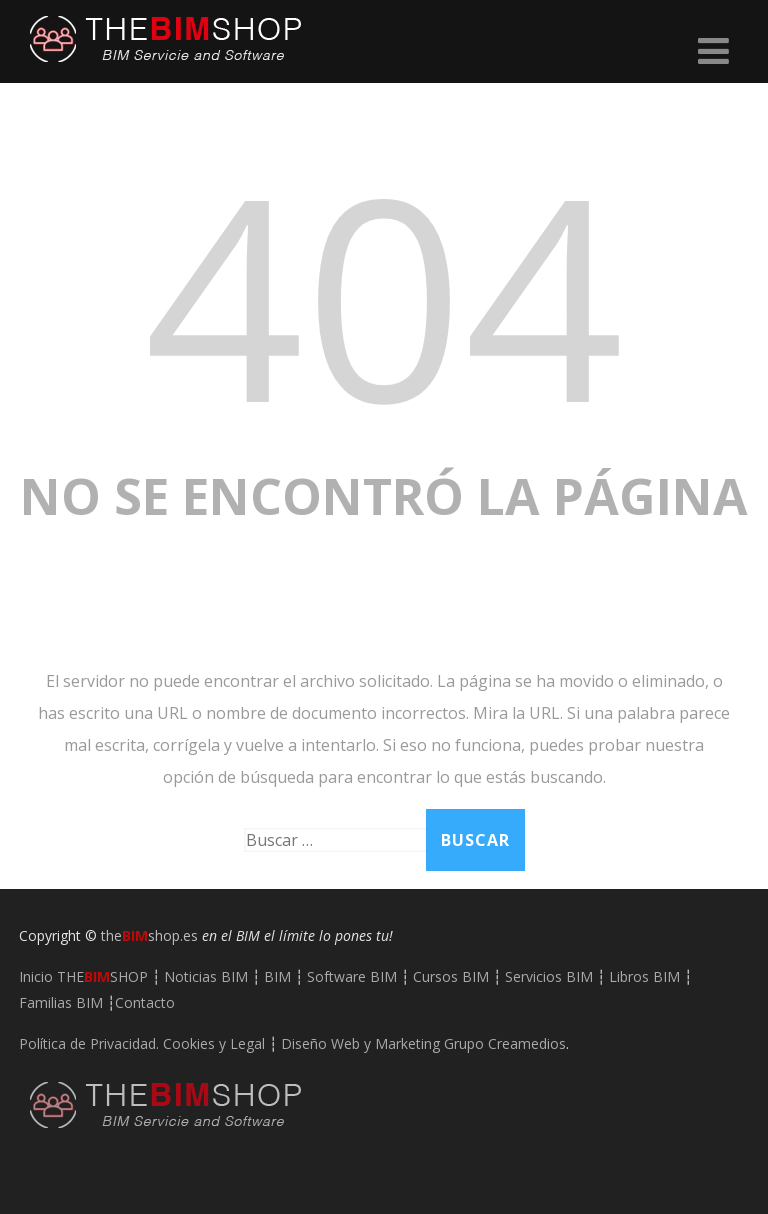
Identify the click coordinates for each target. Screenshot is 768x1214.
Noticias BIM (206, 976)
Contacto (145, 1002)
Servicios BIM (549, 976)
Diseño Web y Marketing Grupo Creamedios (423, 1043)
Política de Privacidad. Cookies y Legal (142, 1043)
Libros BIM (644, 976)
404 (384, 293)
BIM (277, 976)
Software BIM (352, 976)
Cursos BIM (451, 976)
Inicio (83, 976)
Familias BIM (61, 1002)
